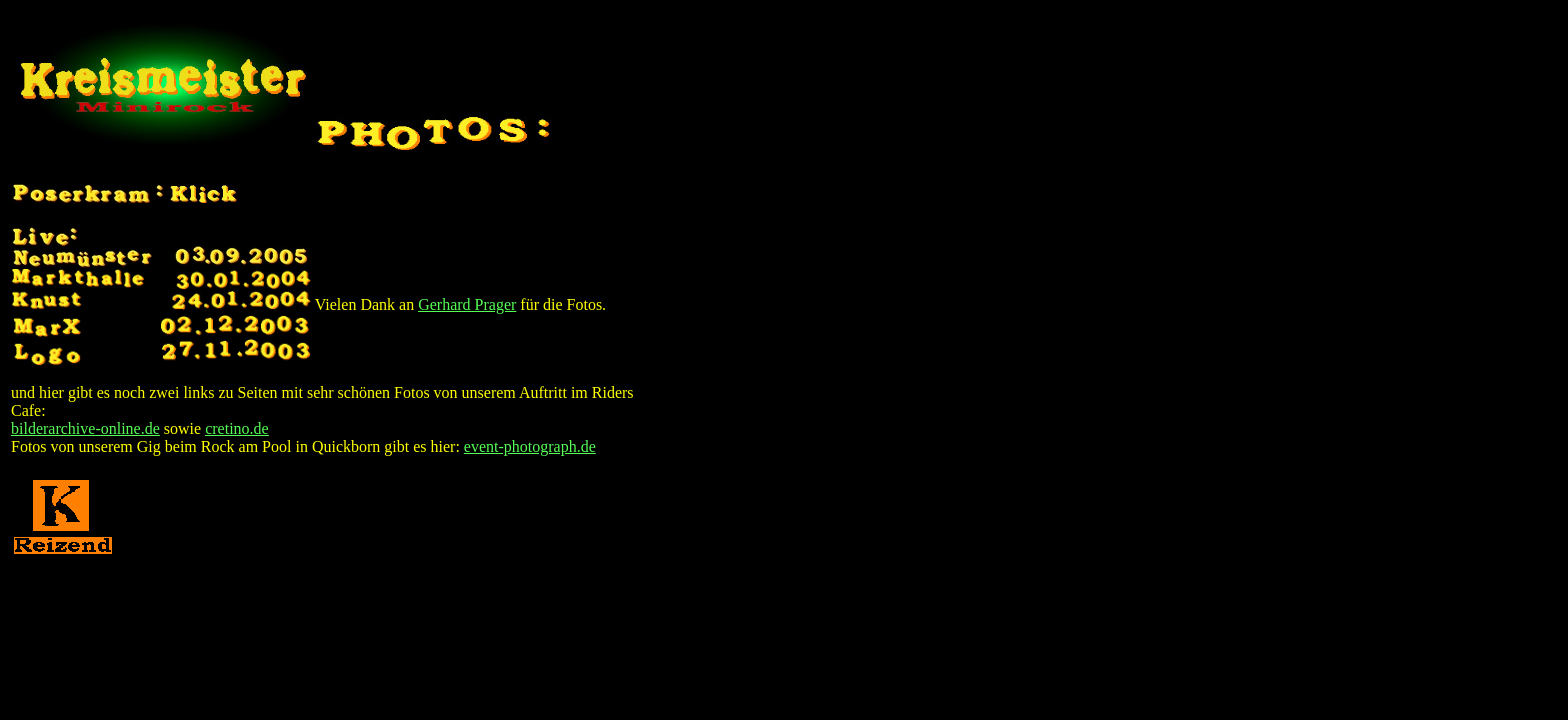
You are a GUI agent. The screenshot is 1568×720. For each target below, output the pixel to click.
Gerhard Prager (467, 304)
